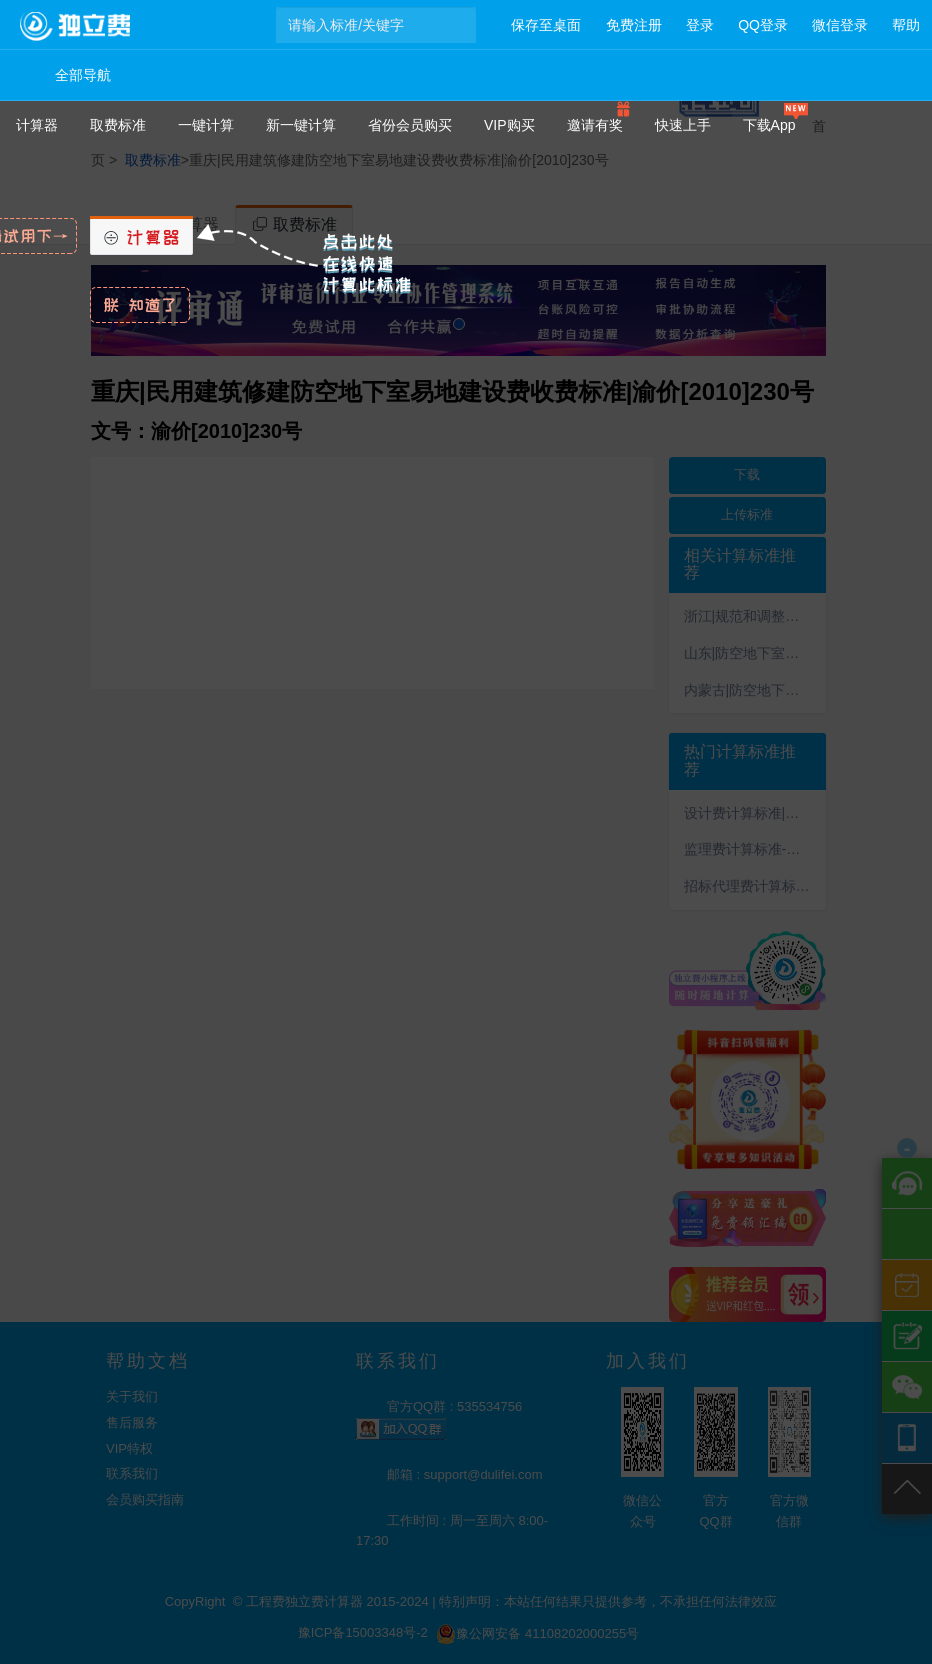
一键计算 (206, 125)
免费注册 (634, 25)
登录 (700, 25)
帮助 (906, 25)
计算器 (37, 125)
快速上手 (683, 125)
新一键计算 (301, 125)
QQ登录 (763, 25)
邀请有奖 (595, 125)
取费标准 (118, 125)
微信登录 (840, 25)
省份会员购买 (410, 125)
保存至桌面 (546, 25)
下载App (769, 125)
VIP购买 (509, 125)
